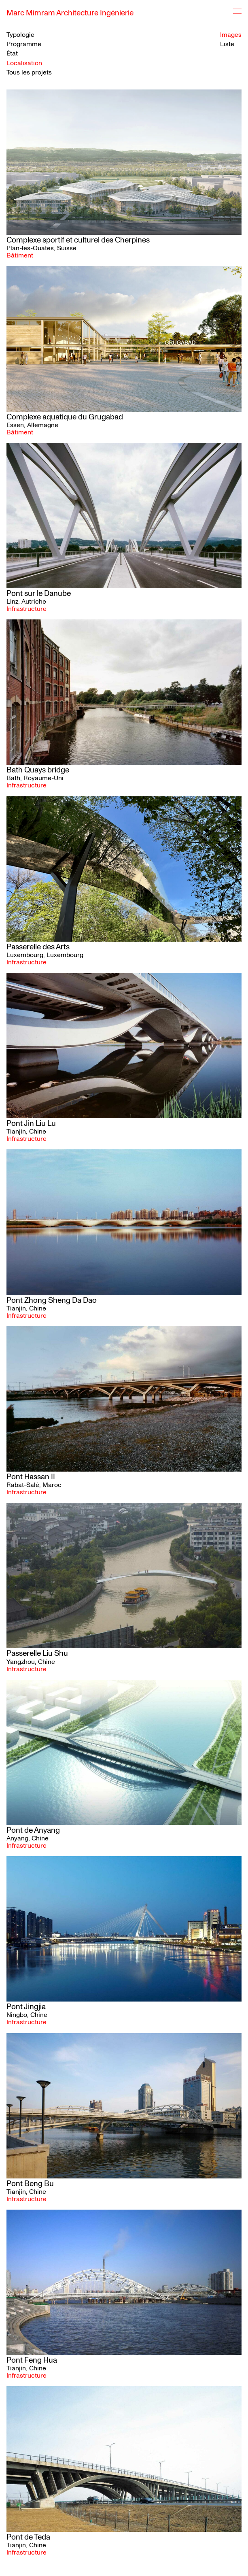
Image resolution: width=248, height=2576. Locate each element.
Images (231, 34)
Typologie (20, 35)
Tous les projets (29, 72)
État (12, 53)
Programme (23, 44)
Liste (227, 44)
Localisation (24, 63)
